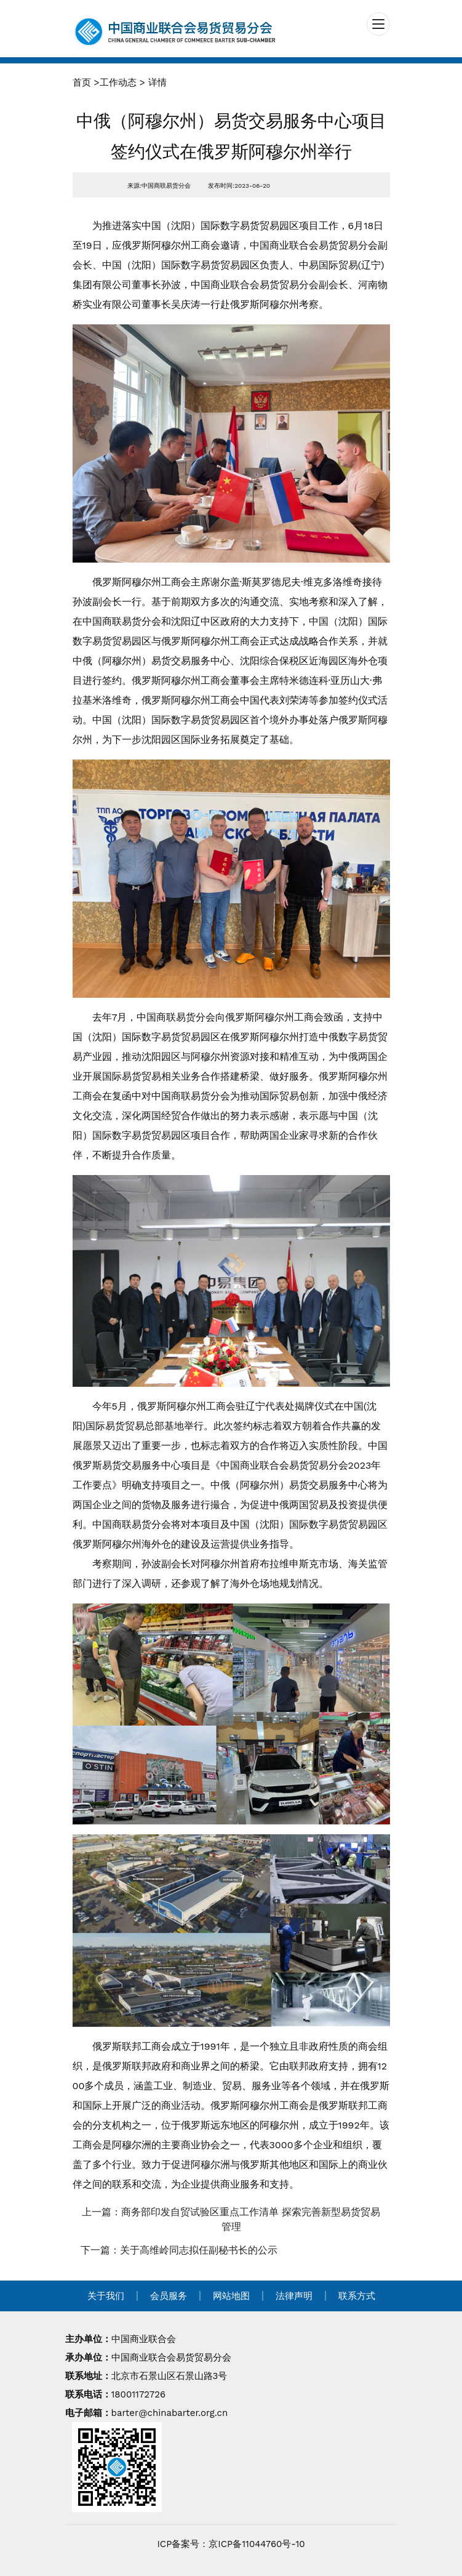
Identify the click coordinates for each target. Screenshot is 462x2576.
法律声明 (294, 2295)
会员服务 (168, 2295)
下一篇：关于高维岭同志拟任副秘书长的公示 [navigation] (179, 2250)
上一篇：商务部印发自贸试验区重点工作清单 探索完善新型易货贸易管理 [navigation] (231, 2219)
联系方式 (356, 2295)
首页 (82, 82)
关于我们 (105, 2295)
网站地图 (231, 2295)
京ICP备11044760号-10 (257, 2544)
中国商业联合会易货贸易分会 (171, 2357)
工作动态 (118, 82)
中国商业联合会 (143, 2339)
